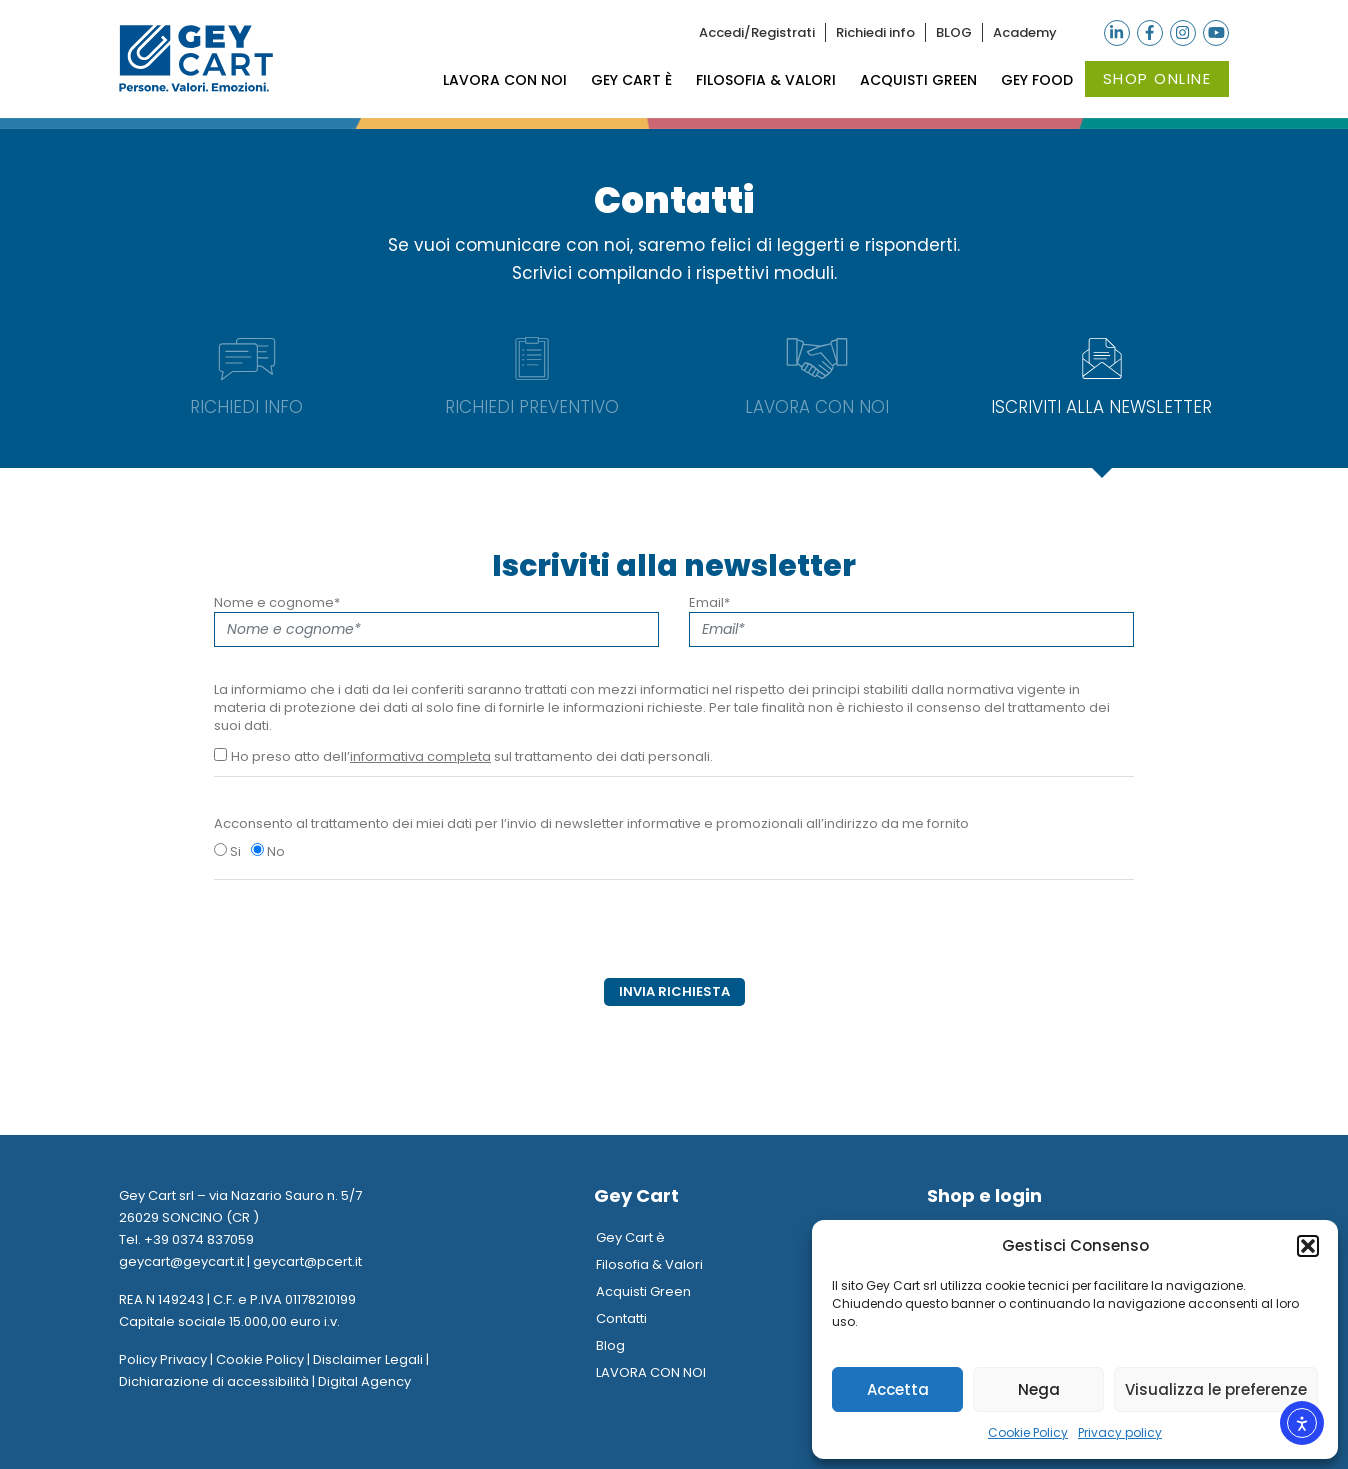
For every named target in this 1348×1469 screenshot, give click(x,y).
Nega (1039, 1389)
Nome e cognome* (436, 620)
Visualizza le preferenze (1216, 1389)
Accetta (898, 1389)
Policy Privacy (163, 1359)
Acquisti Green (918, 80)
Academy (1025, 32)
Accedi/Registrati (757, 32)
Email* (911, 620)
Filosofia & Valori (766, 80)
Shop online (1157, 78)
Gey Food (1037, 80)
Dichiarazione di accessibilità (214, 1381)
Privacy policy (1120, 1432)
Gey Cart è (631, 80)
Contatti (621, 1318)
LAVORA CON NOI (505, 80)
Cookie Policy (1028, 1432)
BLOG (954, 32)
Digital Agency (364, 1381)
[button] (1308, 1246)
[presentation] (366, 939)
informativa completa (420, 756)
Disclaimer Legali (368, 1359)
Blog (610, 1345)
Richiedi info (875, 32)
